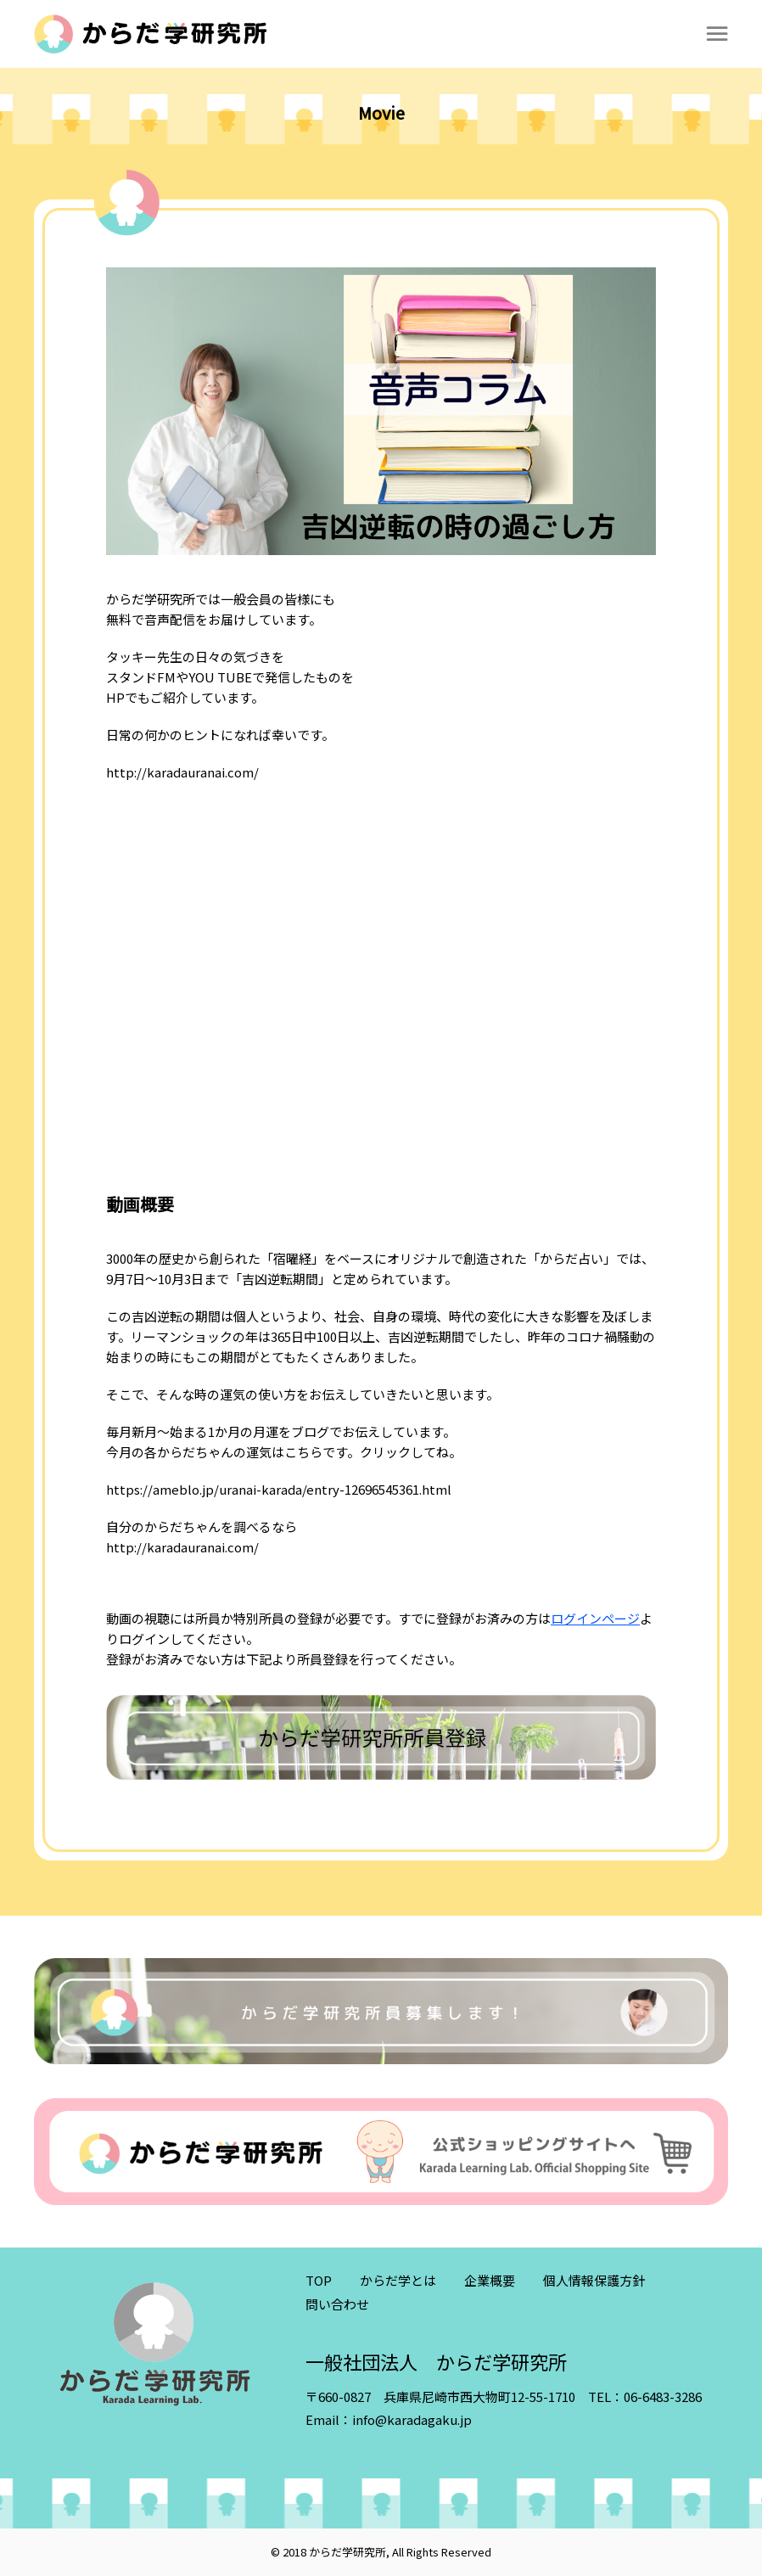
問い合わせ (337, 2304)
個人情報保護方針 (594, 2280)
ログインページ (595, 1618)
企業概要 (489, 2280)
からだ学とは (398, 2280)
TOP (318, 2280)
